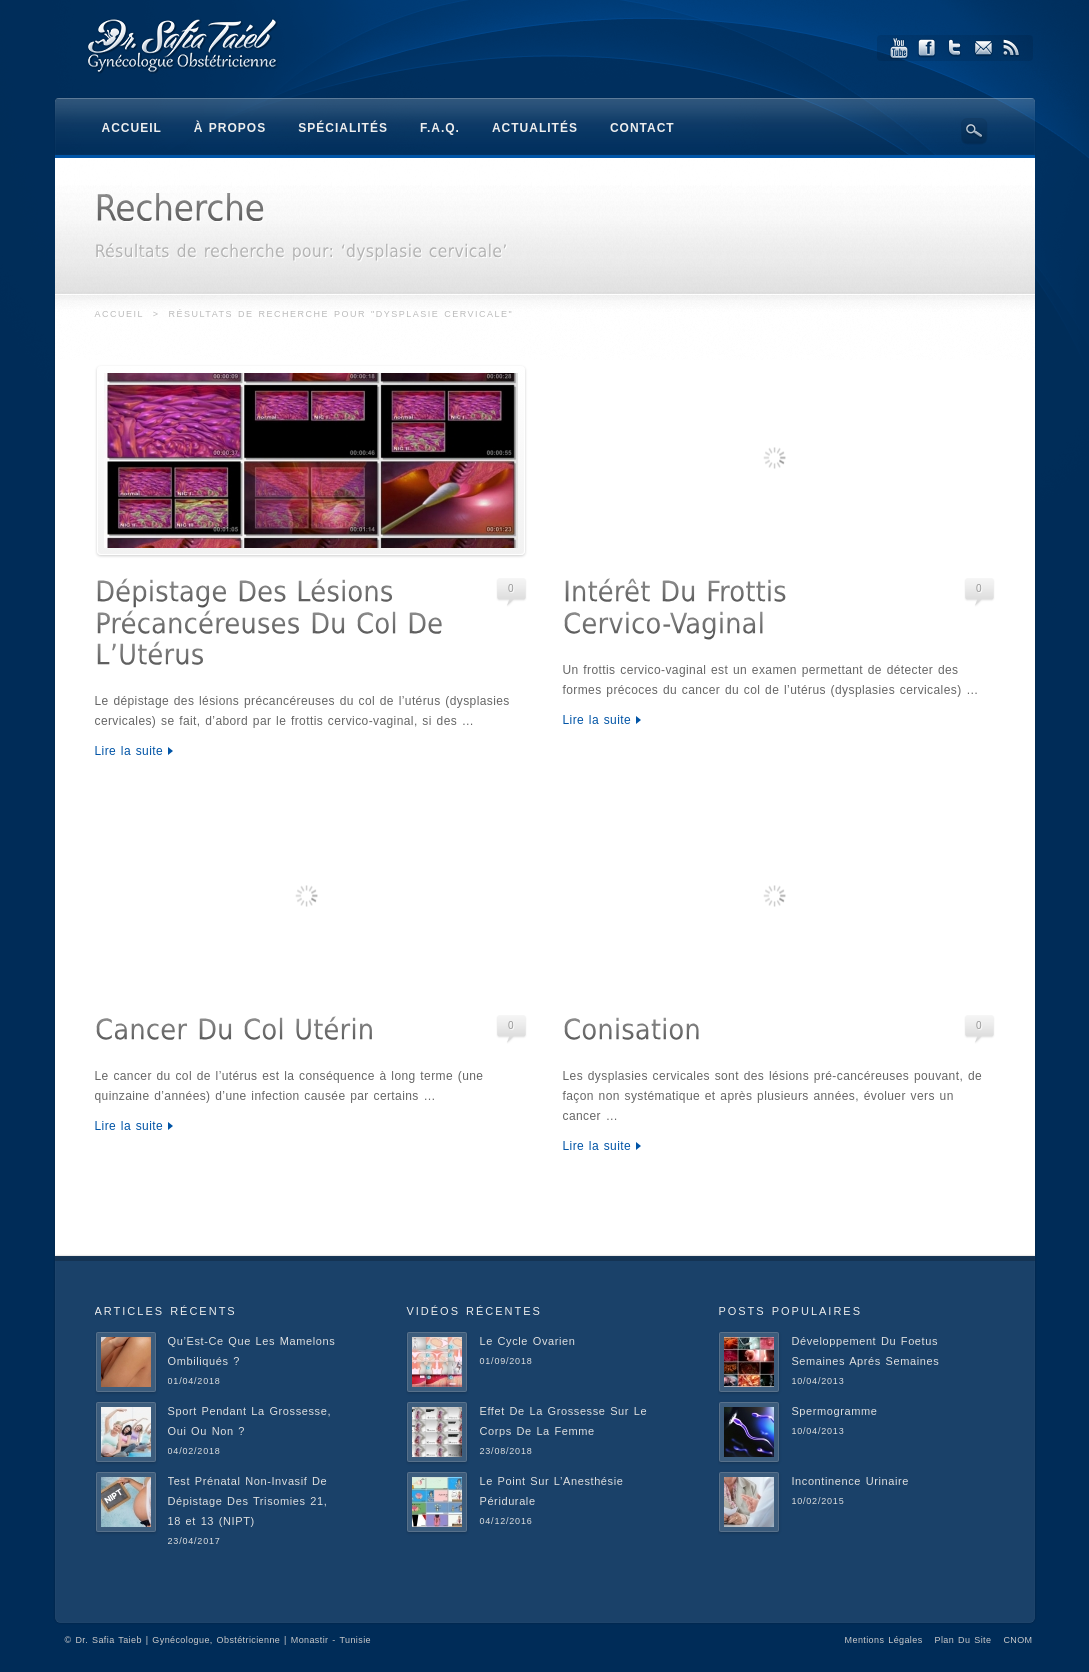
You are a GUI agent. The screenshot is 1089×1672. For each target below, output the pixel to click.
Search (975, 131)
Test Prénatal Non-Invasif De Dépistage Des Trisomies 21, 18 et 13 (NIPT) (248, 1501)
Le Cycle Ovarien (527, 1341)
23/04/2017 (194, 1541)
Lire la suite (129, 751)
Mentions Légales (884, 1640)
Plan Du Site (963, 1640)
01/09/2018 (505, 1361)
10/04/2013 (817, 1381)
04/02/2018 (194, 1451)
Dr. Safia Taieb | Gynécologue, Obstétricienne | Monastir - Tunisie (223, 1640)
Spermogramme (834, 1411)
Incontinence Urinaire (850, 1481)
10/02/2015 (817, 1501)
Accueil (119, 314)
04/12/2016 (505, 1521)
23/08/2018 (505, 1451)
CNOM (1017, 1640)
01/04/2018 (194, 1381)
